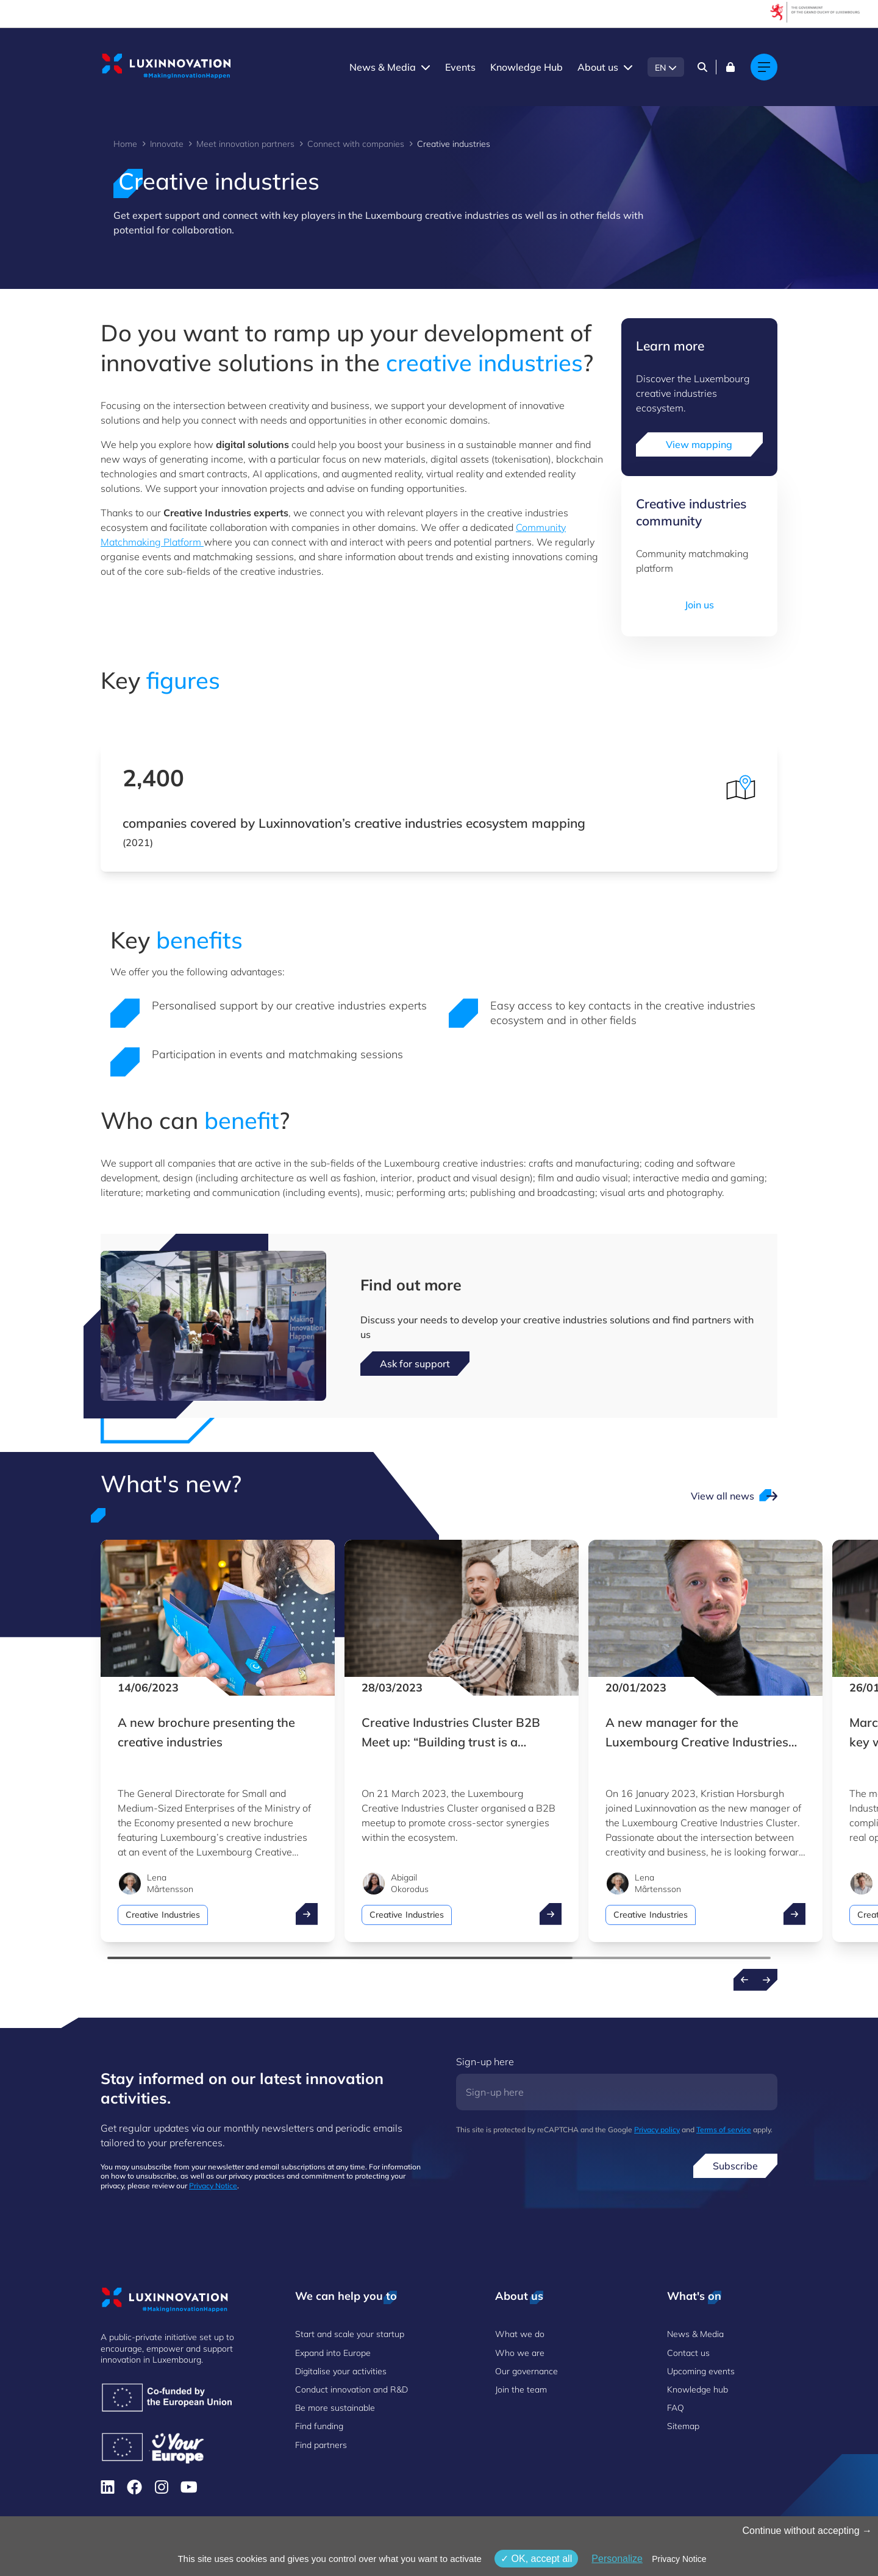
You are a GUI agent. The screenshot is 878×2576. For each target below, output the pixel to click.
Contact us (688, 2352)
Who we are (519, 2352)
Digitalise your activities (341, 2371)
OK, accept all (536, 2558)
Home (125, 143)
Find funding (319, 2426)
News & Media (382, 67)
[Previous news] (744, 1980)
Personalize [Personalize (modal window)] (617, 2558)
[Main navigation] (764, 67)
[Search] (702, 67)
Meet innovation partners (245, 143)
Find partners (321, 2444)
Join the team (521, 2389)
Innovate (167, 143)
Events (460, 67)
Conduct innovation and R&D (351, 2389)
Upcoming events (701, 2371)
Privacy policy (657, 2129)
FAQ (675, 2407)
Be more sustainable (335, 2407)
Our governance (526, 2371)
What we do (519, 2334)
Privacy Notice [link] (679, 2559)
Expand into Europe (333, 2352)
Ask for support (415, 1363)
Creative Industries (163, 1914)
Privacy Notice (213, 2185)
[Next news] (766, 1980)
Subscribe (735, 2166)
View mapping (699, 444)
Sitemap (683, 2426)
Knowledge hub (697, 2389)
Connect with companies (355, 143)
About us (597, 67)
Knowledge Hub (526, 67)
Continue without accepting (807, 2530)
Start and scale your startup (349, 2334)
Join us (699, 605)
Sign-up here (485, 2061)
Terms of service (723, 2129)
